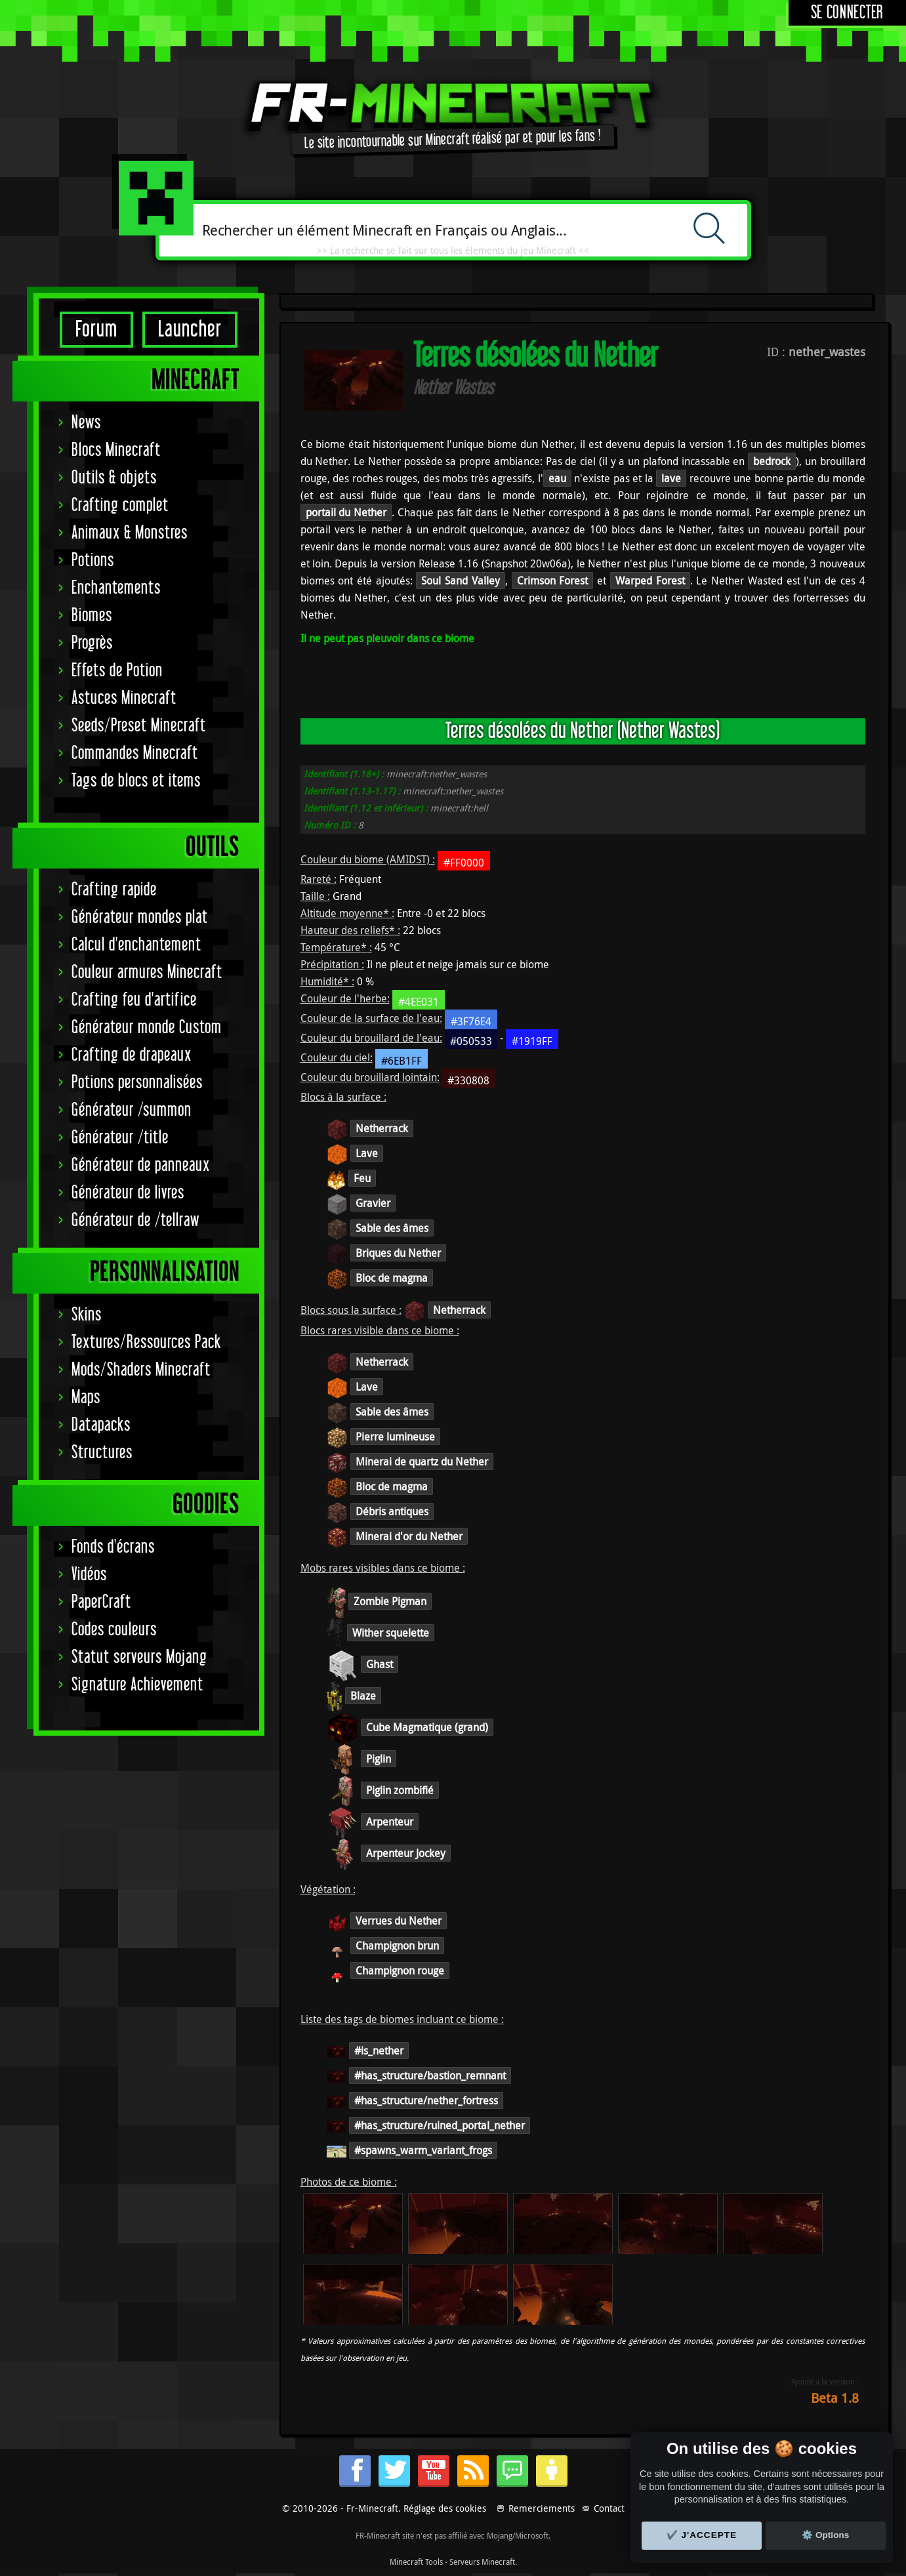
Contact (609, 2508)
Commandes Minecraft (135, 753)
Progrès (92, 643)
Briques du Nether (398, 1253)
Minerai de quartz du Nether (422, 1461)
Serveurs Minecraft (482, 2561)
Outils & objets (114, 477)
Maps (86, 1397)
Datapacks (101, 1425)
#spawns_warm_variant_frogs (423, 2150)
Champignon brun (397, 1945)
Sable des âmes (392, 1228)
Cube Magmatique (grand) (427, 1727)
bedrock (772, 461)
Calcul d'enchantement (136, 944)
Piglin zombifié (400, 1790)
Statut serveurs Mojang (139, 1657)
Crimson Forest (552, 580)
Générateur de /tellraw (135, 1220)
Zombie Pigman (390, 1601)
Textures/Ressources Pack (146, 1342)
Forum (96, 329)
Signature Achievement (137, 1684)
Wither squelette (390, 1632)
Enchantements (116, 588)
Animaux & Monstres (130, 532)
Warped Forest (650, 580)
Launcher (190, 329)
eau (557, 478)
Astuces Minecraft (124, 698)
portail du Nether (346, 512)
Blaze (363, 1695)
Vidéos (89, 1574)
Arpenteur (389, 1821)
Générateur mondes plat (140, 917)
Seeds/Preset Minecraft (139, 725)
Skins (87, 1314)
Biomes (92, 615)
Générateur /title (120, 1137)
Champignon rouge (400, 1970)
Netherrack (382, 1128)
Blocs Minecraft (116, 450)
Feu (362, 1178)
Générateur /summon (132, 1110)
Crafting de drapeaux (132, 1055)
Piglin (378, 1758)
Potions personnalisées (137, 1082)
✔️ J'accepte (702, 2535)
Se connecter (847, 12)
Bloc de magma (392, 1278)
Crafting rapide (114, 889)
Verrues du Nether (399, 1920)
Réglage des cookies (444, 2508)
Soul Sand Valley (460, 580)
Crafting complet (120, 505)
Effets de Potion (117, 670)
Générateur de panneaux (141, 1165)
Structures (102, 1452)
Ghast (379, 1664)
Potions (93, 560)
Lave (367, 1153)
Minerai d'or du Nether (409, 1536)
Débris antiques (392, 1511)
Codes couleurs (114, 1629)
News (86, 422)
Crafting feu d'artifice (134, 1000)
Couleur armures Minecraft (147, 972)
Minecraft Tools (416, 2561)
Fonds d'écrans (113, 1547)
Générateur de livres (128, 1192)
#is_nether (378, 2050)
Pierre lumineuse (395, 1436)
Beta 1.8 (835, 2398)
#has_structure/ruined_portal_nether (439, 2125)
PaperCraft (101, 1602)
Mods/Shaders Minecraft (141, 1370)
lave (671, 478)
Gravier (373, 1203)
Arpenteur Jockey (405, 1853)
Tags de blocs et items (136, 780)
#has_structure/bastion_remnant (430, 2075)
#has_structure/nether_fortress (426, 2100)
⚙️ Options (825, 2535)
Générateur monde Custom (147, 1027)
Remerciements (541, 2508)
